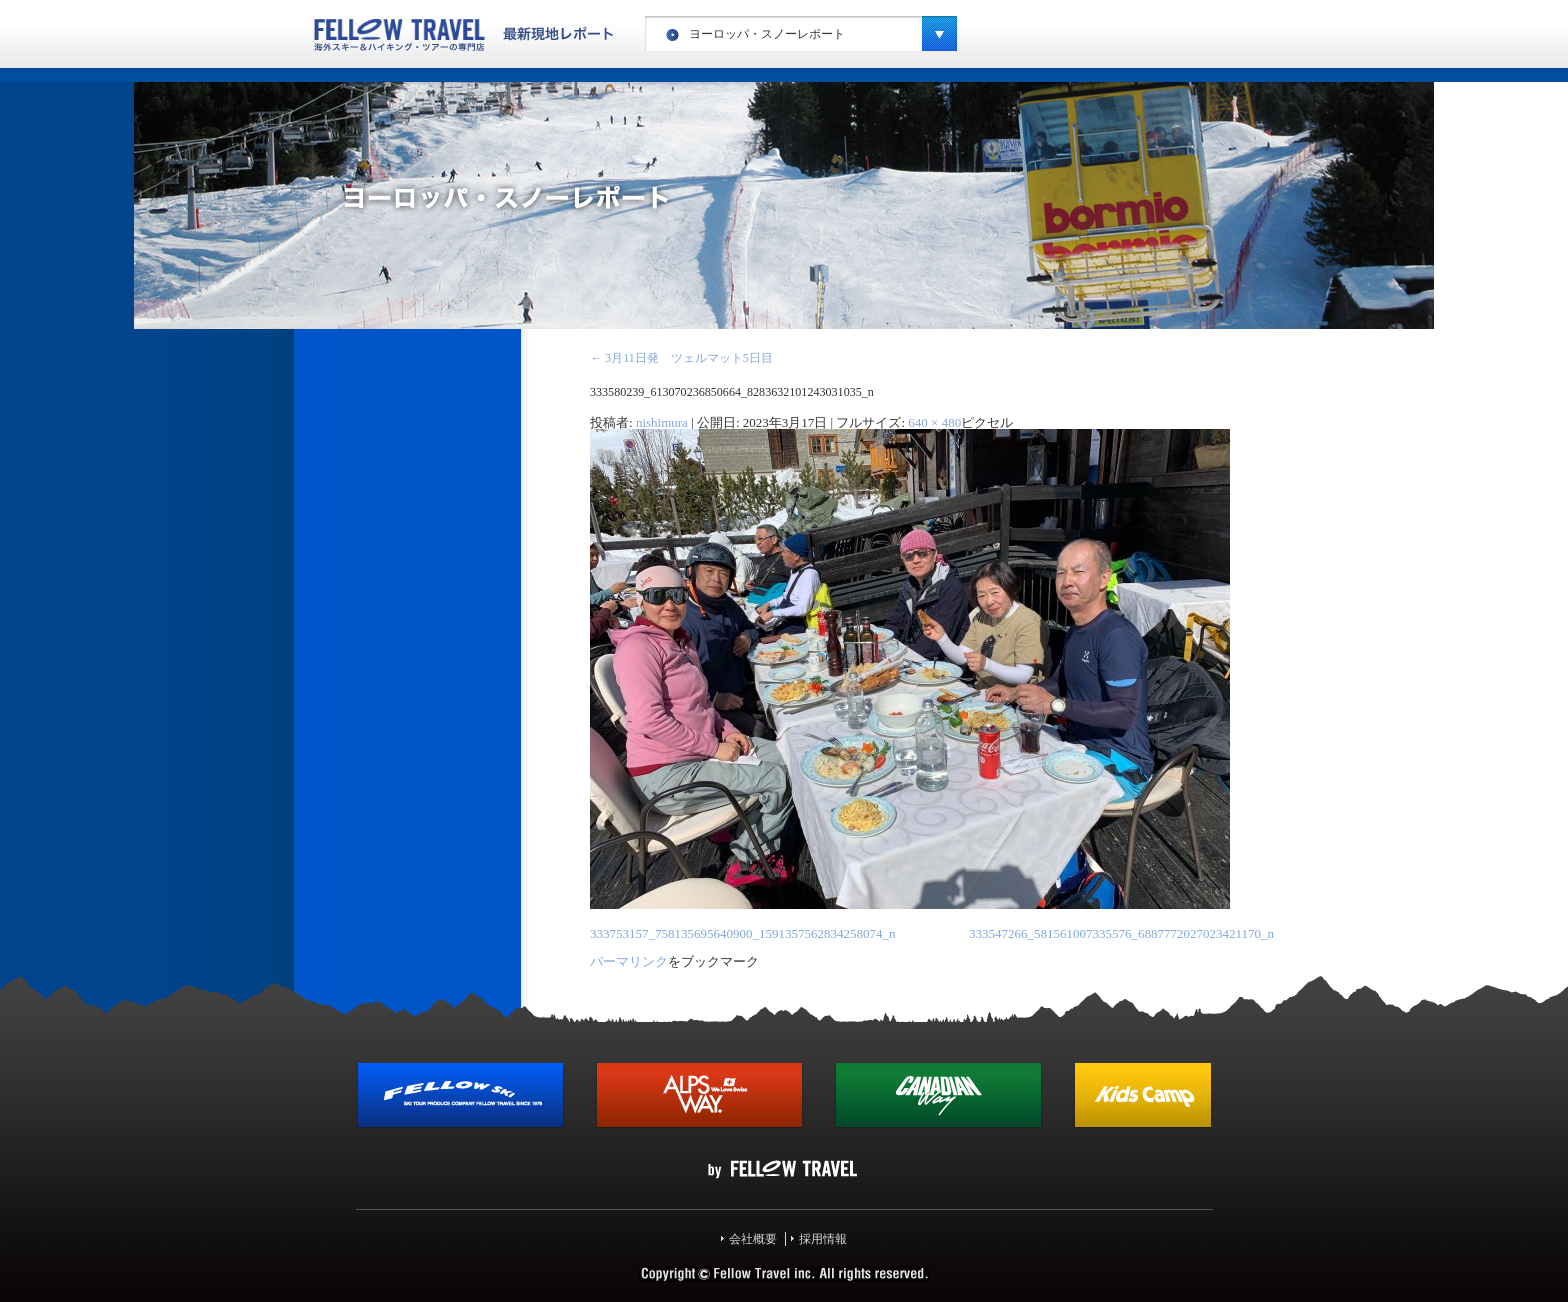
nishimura (662, 422)
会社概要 (753, 1239)
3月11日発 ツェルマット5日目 (681, 358)
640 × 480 (934, 422)
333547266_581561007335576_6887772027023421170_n (1121, 933)
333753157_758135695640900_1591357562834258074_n (743, 933)
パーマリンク (629, 961)
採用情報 (823, 1239)
